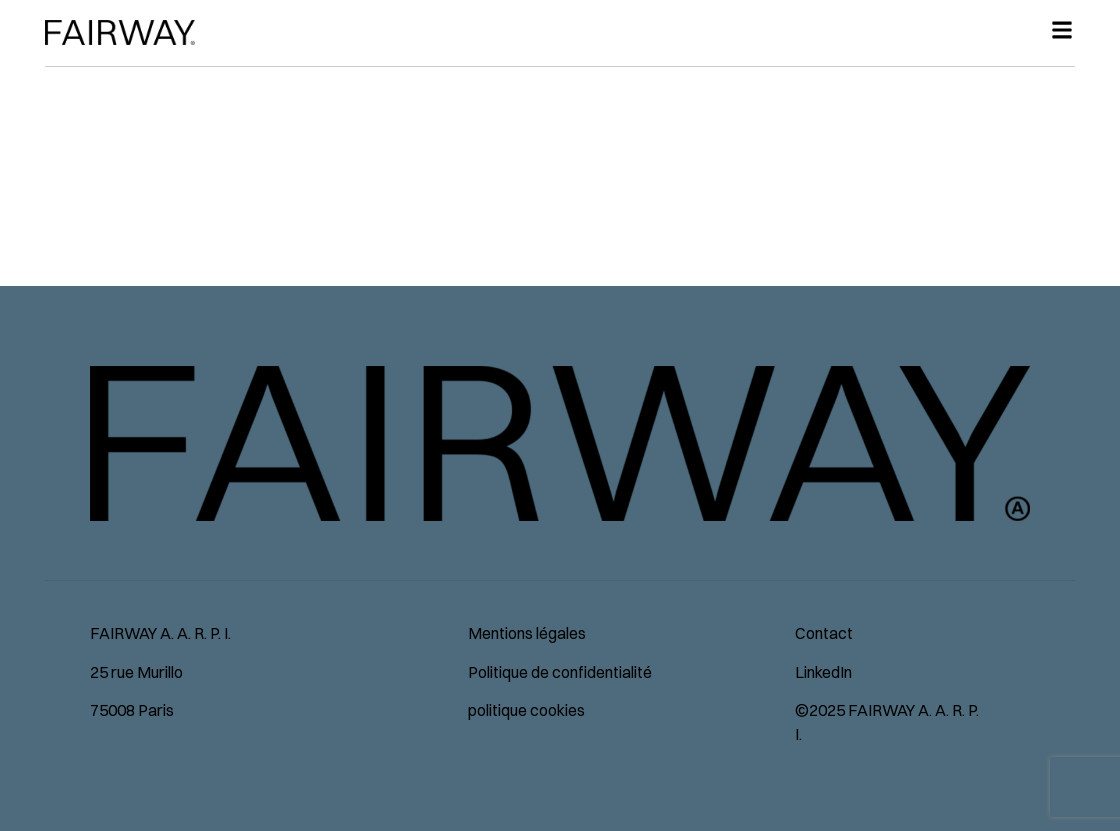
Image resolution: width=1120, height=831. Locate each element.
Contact (824, 633)
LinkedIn (823, 672)
